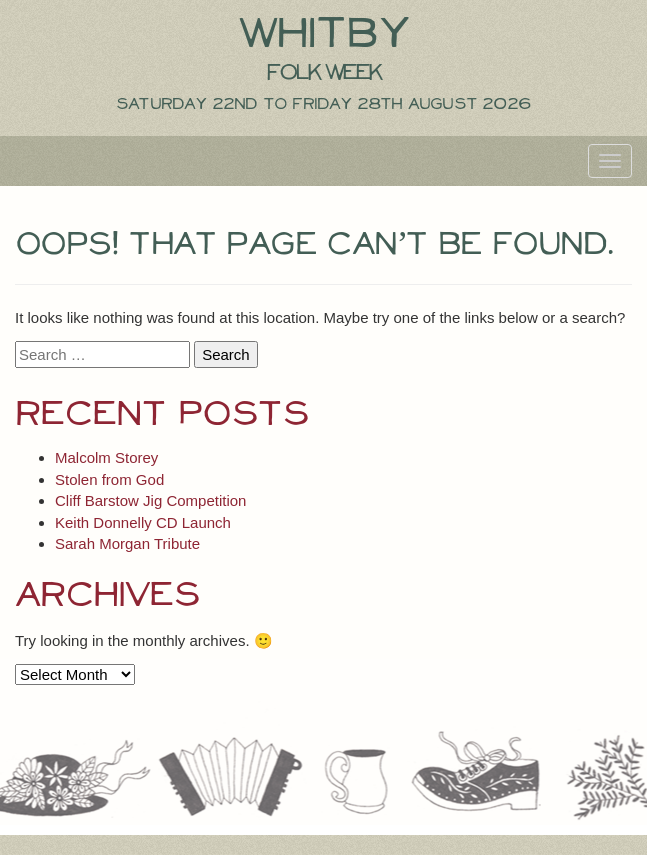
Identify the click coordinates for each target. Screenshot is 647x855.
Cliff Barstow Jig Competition (150, 500)
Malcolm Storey (106, 457)
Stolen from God (109, 479)
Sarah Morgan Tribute (127, 543)
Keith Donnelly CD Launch (143, 522)
